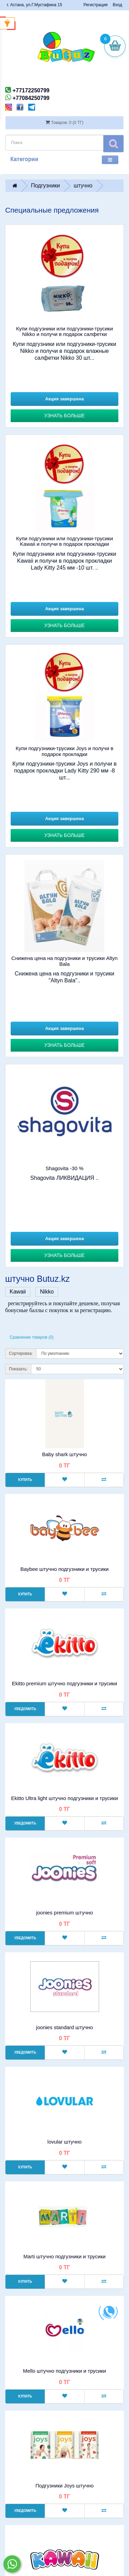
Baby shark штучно (64, 1454)
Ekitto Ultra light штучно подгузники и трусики (64, 1798)
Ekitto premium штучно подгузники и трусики (64, 1683)
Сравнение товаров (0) (32, 1337)
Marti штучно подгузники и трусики (64, 2256)
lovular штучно (64, 2142)
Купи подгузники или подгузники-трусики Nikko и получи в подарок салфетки (64, 331)
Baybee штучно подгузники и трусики (64, 1569)
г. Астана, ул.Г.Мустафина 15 (34, 4)
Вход (117, 4)
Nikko (47, 1292)
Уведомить (25, 1709)
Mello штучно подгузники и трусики (64, 2371)
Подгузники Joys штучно (64, 2485)
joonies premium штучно (64, 1912)
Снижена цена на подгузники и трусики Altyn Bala (64, 961)
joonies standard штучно (64, 2027)
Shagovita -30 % (64, 1168)
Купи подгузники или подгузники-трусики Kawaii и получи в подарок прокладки (64, 541)
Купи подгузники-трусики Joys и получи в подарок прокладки (65, 751)
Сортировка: (21, 1353)
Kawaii (18, 1292)
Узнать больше (64, 415)
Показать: (18, 1369)
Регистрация (96, 4)
